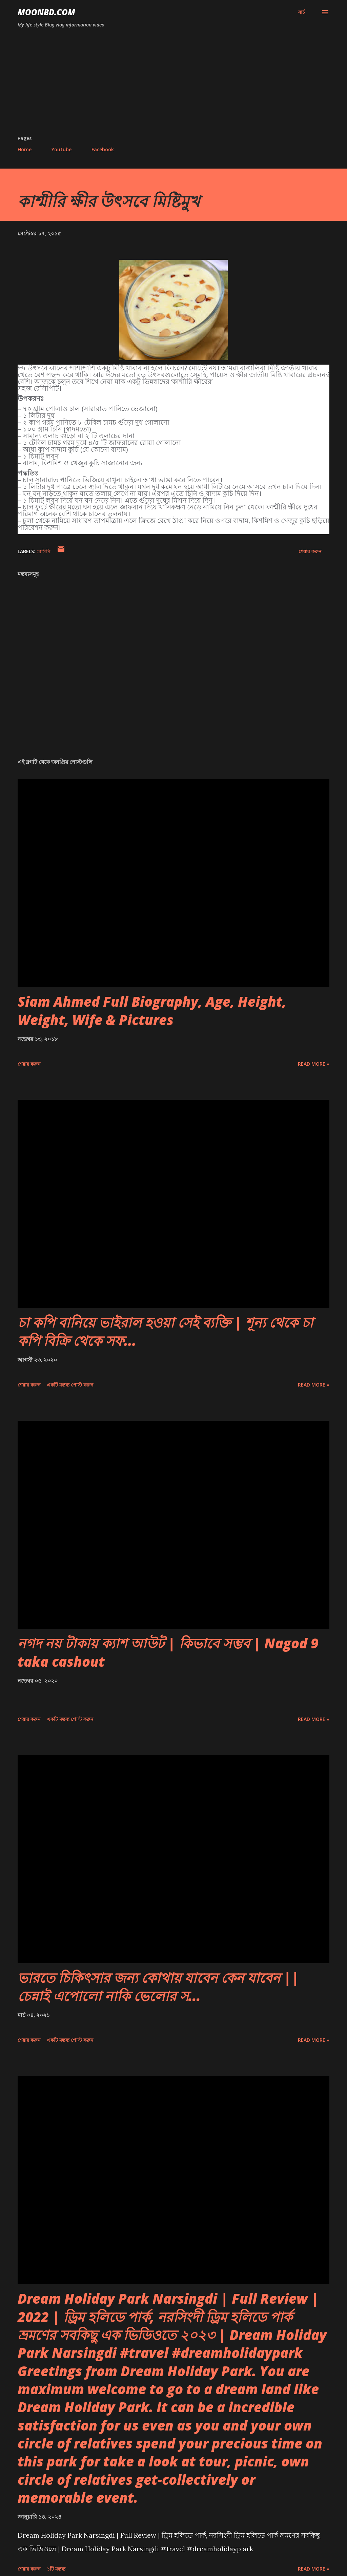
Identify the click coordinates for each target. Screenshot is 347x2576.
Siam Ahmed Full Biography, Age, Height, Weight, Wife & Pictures (152, 1010)
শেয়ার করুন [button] (310, 551)
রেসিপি (43, 551)
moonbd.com (46, 12)
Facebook (102, 149)
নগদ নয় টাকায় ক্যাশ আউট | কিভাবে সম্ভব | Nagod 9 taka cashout (168, 1652)
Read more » (313, 1064)
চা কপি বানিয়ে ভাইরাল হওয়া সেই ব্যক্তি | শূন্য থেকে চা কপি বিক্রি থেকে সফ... (165, 1331)
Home (25, 149)
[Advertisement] (173, 84)
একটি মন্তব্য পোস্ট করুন (70, 1384)
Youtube (62, 149)
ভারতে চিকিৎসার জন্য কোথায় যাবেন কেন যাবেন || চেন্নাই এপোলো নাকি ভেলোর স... (158, 1986)
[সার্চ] (301, 12)
